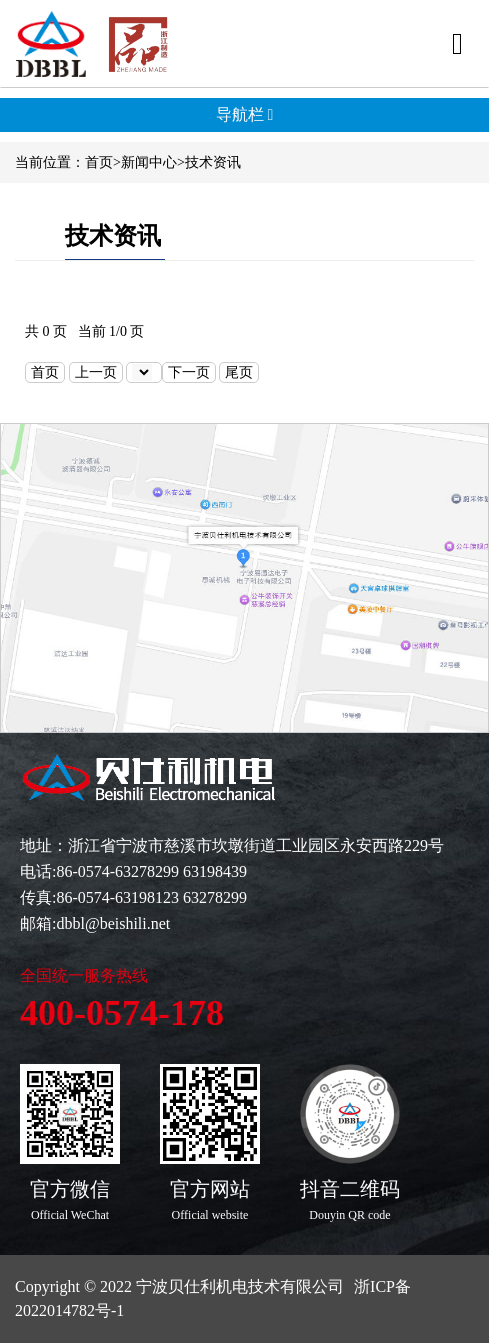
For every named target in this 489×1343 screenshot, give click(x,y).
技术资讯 (213, 162)
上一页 (96, 372)
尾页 (239, 372)
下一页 (189, 372)
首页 (99, 162)
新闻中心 (149, 162)
